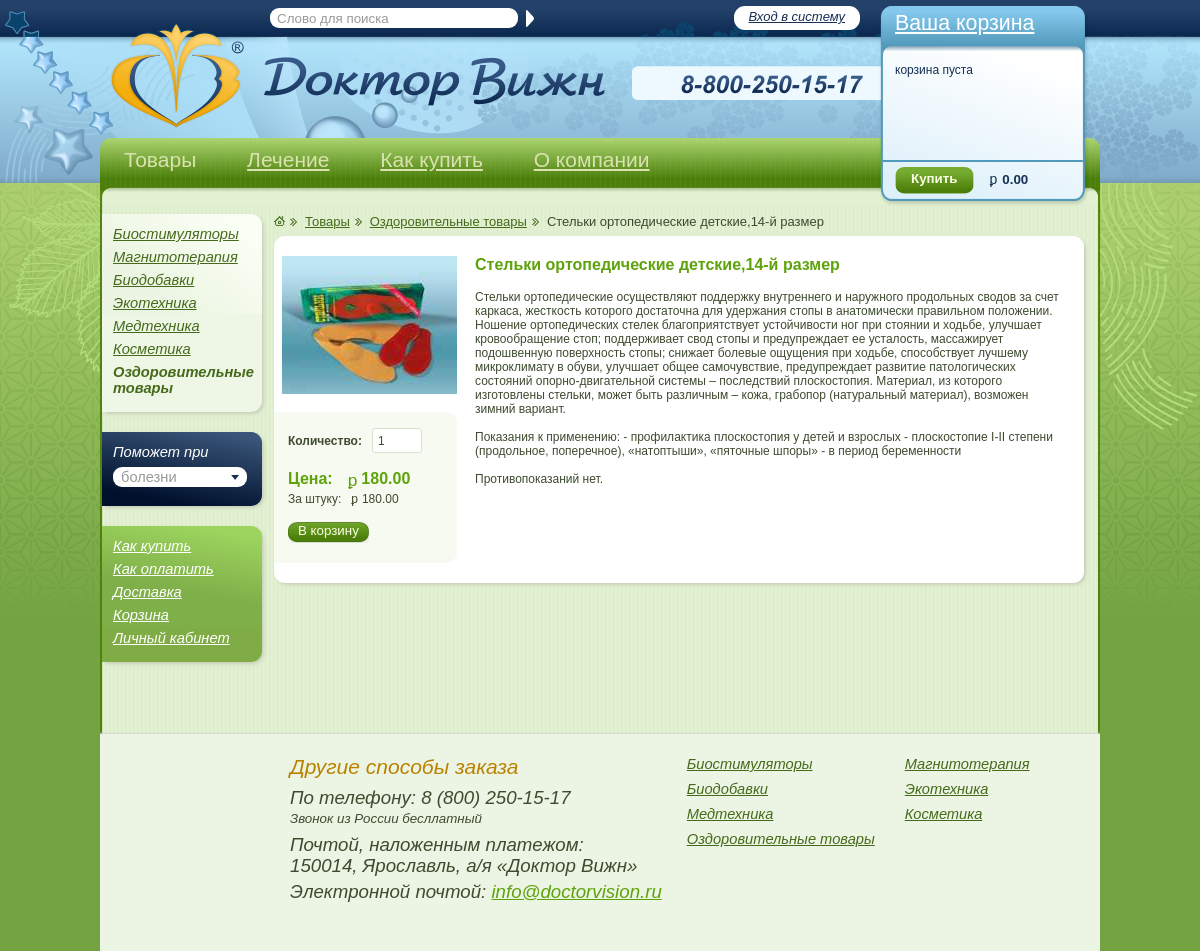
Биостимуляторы (176, 234)
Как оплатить (163, 569)
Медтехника (156, 326)
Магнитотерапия (175, 257)
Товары (160, 159)
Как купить (431, 159)
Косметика (152, 349)
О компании (592, 159)
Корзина (141, 615)
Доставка (147, 592)
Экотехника (155, 303)
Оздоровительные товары (448, 221)
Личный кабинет (171, 638)
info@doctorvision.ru (576, 891)
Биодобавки (153, 280)
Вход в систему (797, 16)
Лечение (288, 159)
